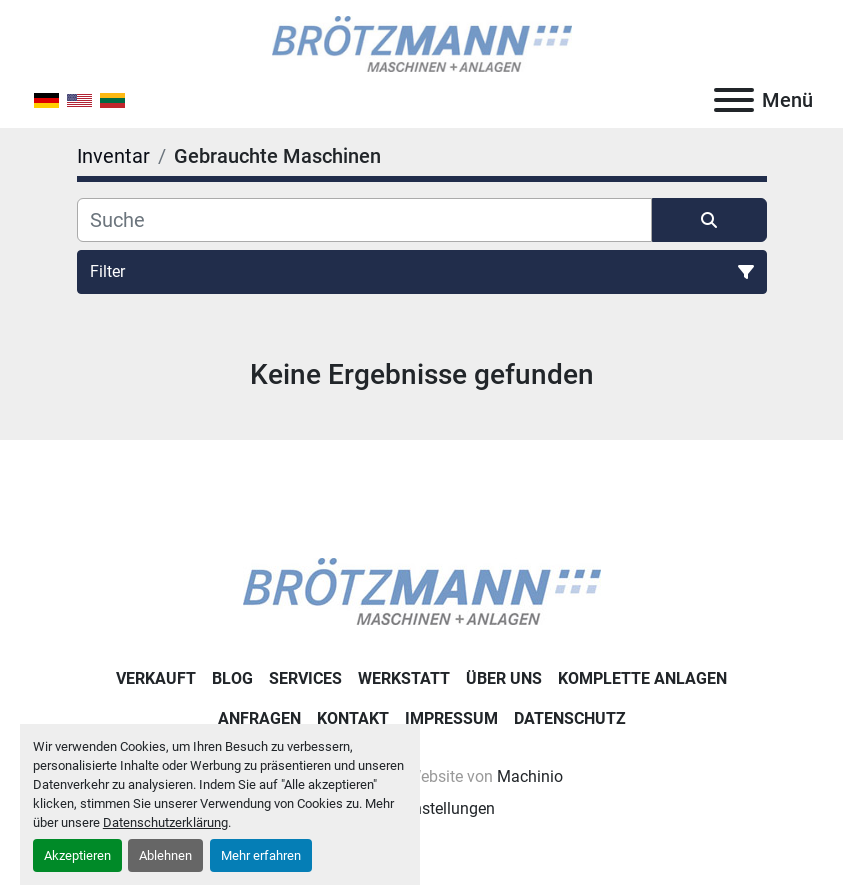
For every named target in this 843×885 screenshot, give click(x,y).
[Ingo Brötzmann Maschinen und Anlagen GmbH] (422, 590)
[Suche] (364, 220)
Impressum (451, 718)
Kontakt (353, 718)
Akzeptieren (77, 855)
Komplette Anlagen (642, 678)
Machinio (530, 776)
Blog (232, 678)
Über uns (504, 678)
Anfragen (259, 718)
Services (305, 678)
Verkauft (156, 678)
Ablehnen (165, 855)
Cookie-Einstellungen (421, 808)
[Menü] (734, 100)
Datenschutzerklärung (165, 822)
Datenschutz (570, 718)
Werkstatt (404, 678)
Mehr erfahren (261, 855)
